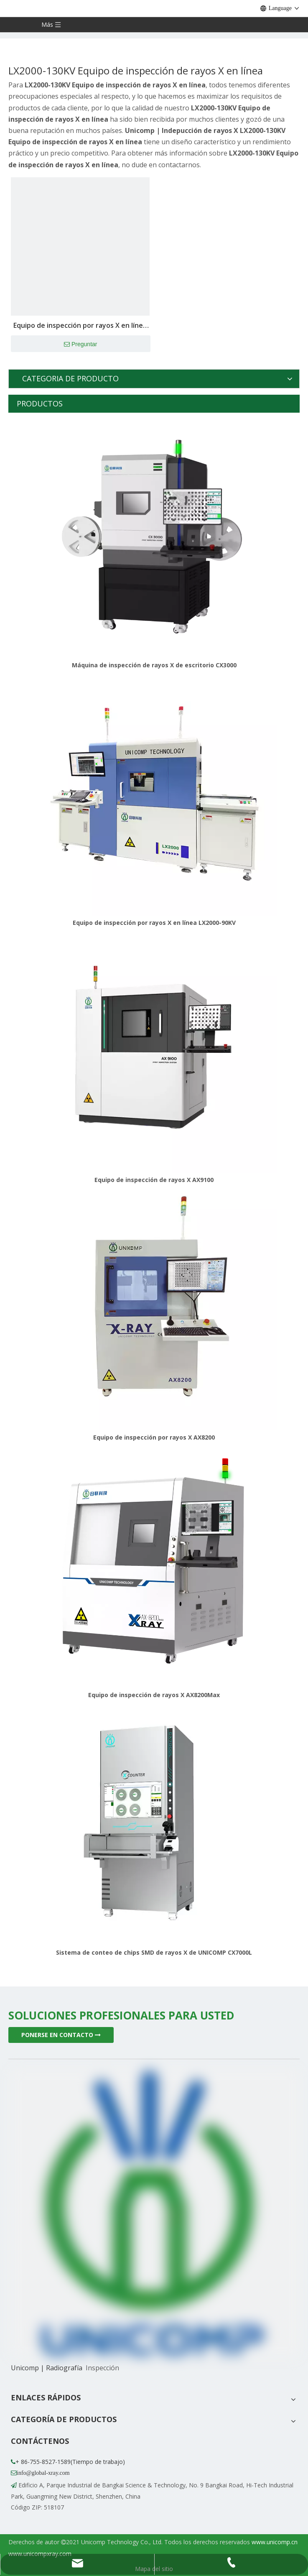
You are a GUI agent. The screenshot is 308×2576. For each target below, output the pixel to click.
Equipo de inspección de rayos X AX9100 (154, 1180)
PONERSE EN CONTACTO (61, 2035)
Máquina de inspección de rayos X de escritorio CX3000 (154, 665)
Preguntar (80, 345)
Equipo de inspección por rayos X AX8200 (154, 1437)
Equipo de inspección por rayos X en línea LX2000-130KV (80, 326)
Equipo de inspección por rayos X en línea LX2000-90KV (154, 923)
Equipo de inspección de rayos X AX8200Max (154, 1695)
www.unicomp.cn (275, 2542)
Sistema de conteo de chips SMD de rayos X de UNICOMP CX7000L (154, 1952)
